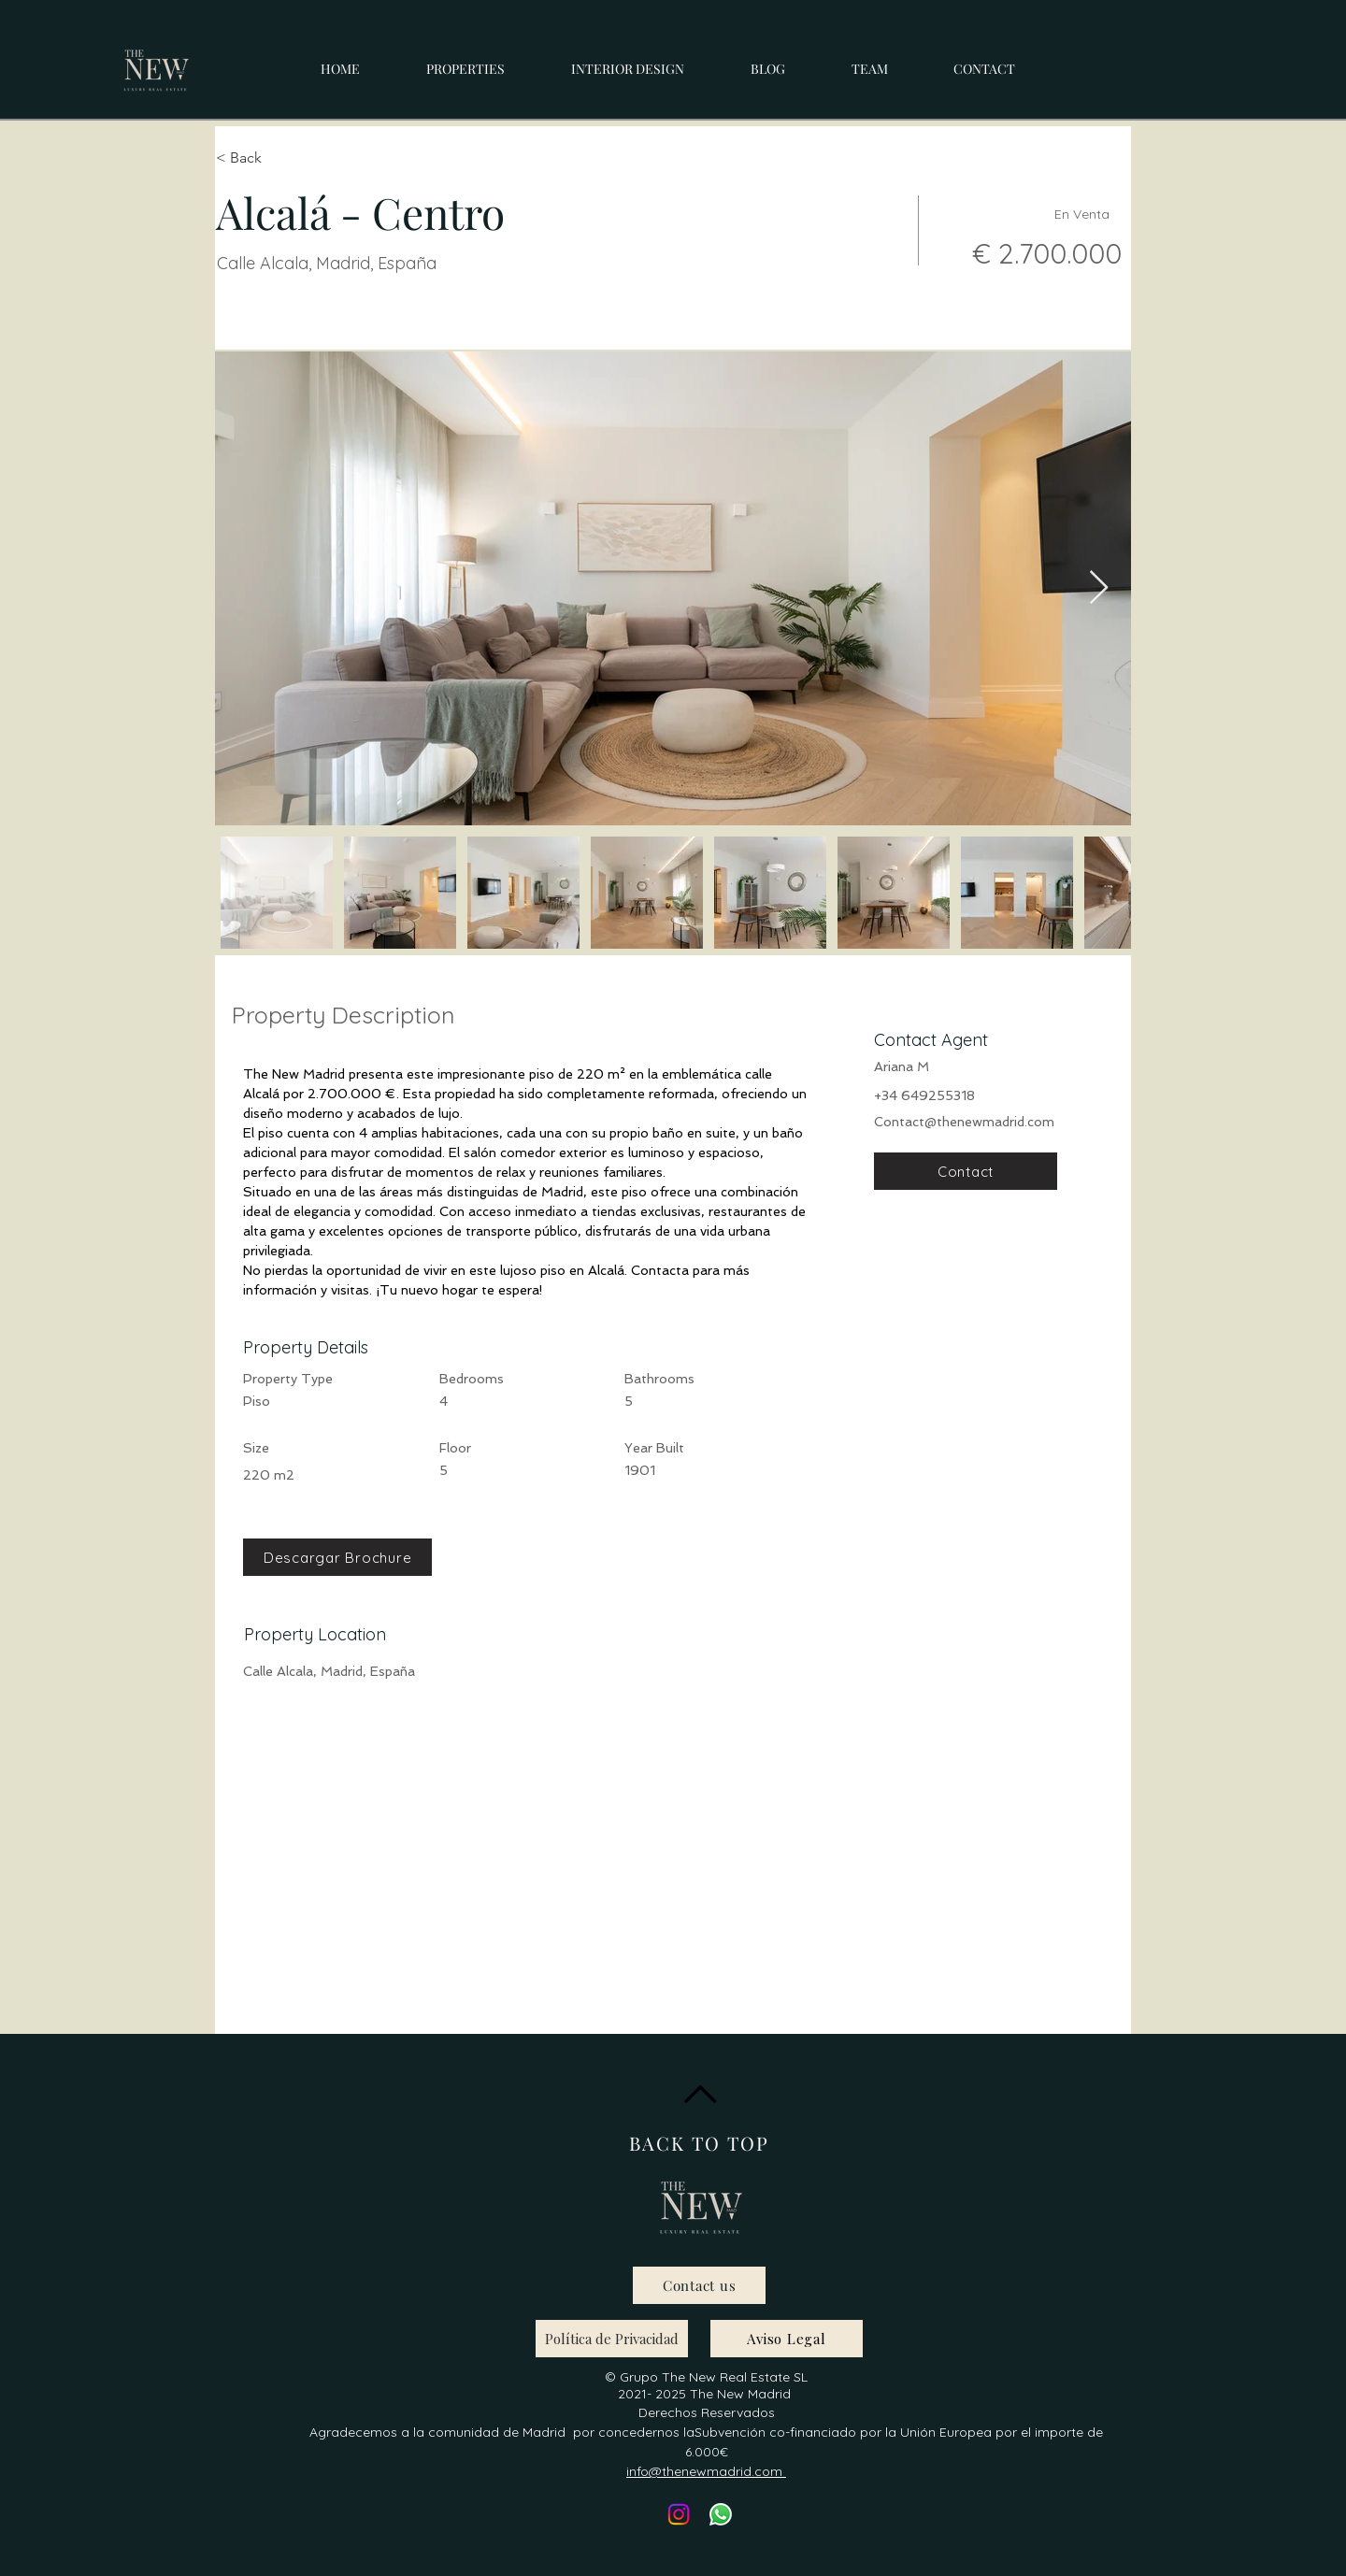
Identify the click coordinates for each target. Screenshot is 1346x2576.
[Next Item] (1099, 588)
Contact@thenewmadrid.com (964, 1121)
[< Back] (282, 158)
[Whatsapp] (721, 2514)
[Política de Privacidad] (612, 2338)
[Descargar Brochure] (337, 1557)
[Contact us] (699, 2285)
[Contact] (965, 1171)
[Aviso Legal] (786, 2338)
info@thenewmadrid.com (706, 2471)
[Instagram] (679, 2514)
